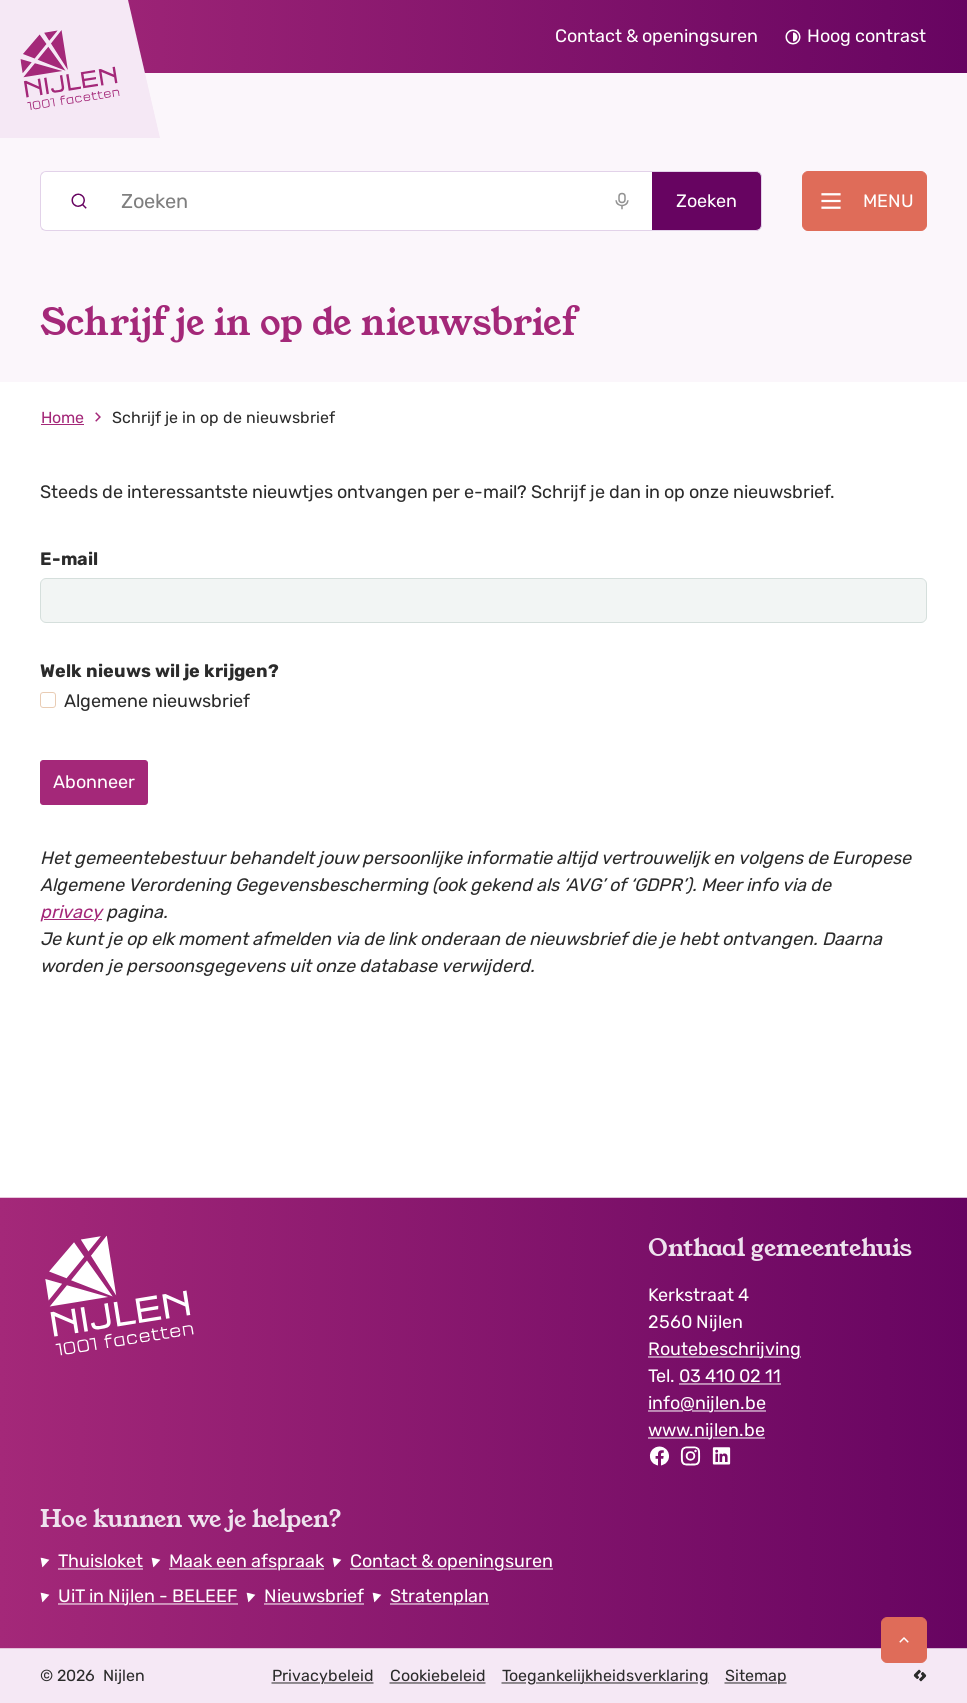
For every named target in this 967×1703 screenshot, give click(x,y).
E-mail (69, 559)
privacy (71, 912)
